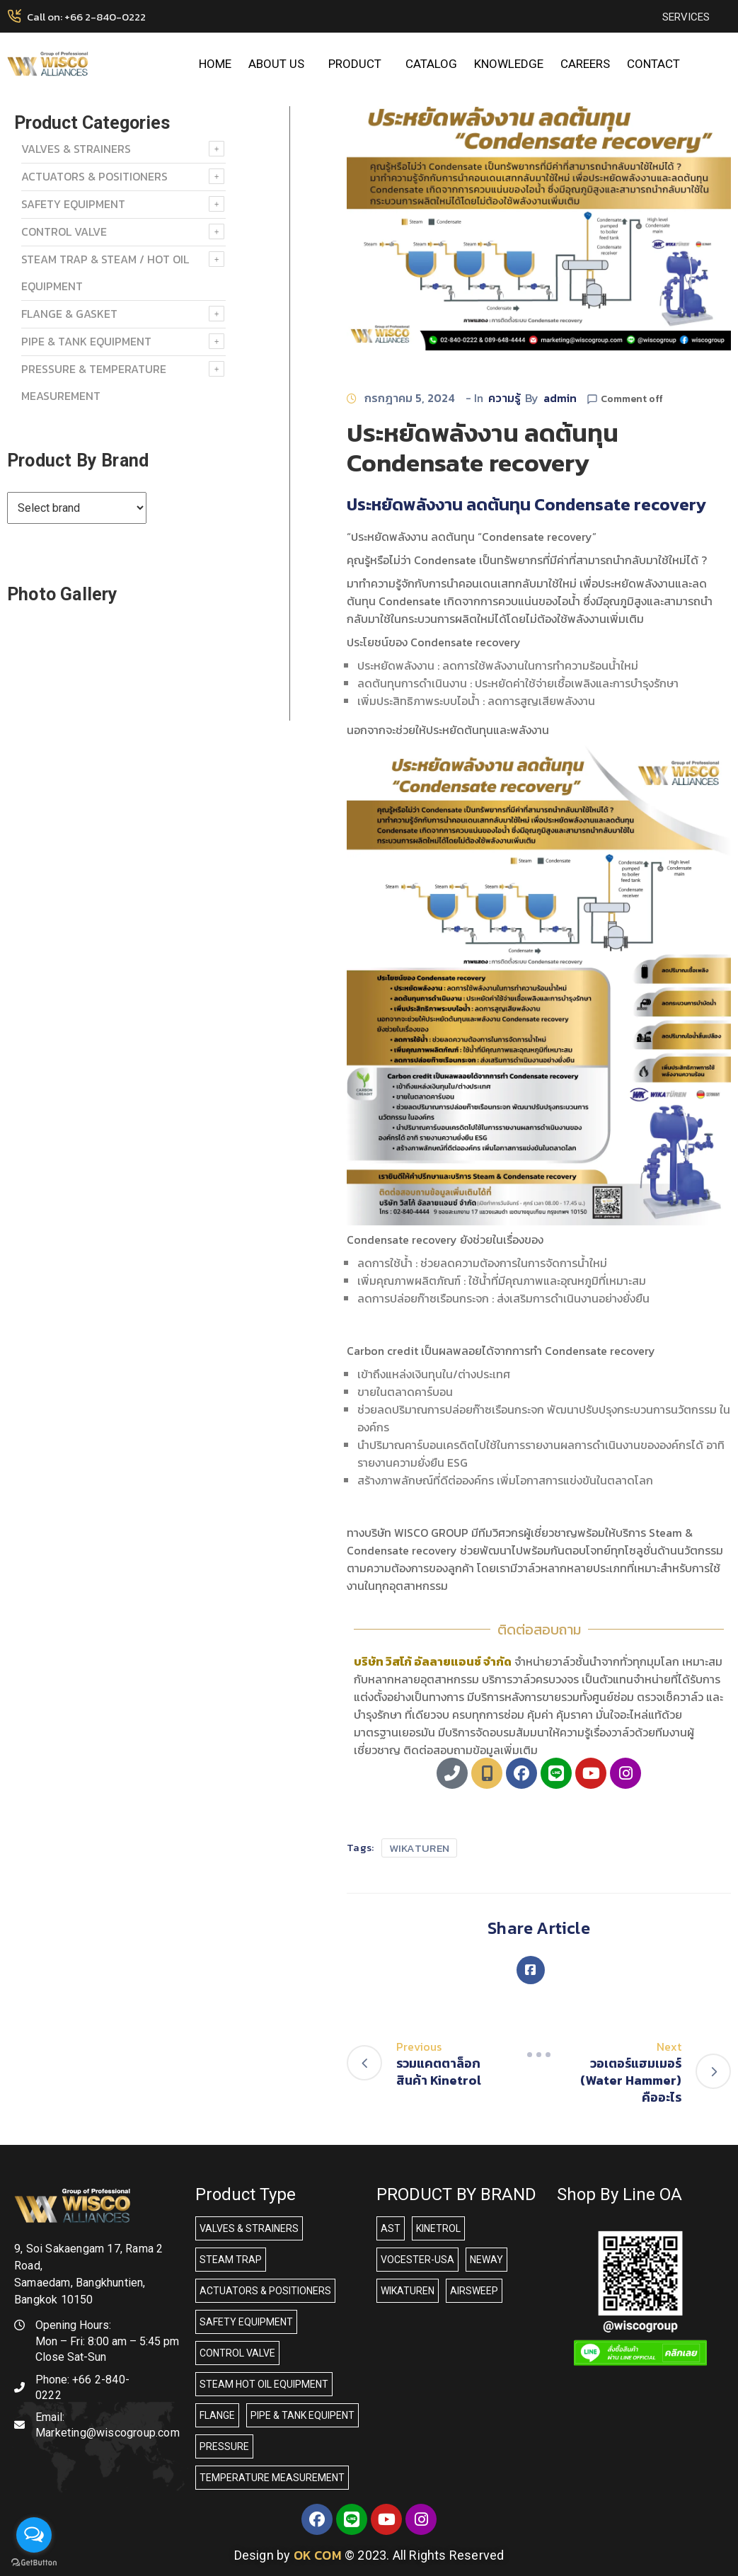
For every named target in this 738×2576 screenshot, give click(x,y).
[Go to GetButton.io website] (34, 2562)
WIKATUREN (419, 1848)
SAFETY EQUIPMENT (73, 203)
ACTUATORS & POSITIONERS (94, 176)
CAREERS (585, 64)
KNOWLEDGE (508, 64)
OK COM (318, 2555)
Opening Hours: (73, 2325)
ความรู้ (504, 397)
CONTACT (653, 64)
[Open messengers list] (34, 2535)
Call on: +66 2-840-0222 (86, 16)
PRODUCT (358, 64)
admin (560, 397)
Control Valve (64, 231)
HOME (215, 64)
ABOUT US (279, 64)
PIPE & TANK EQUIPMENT (86, 341)
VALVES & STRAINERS (76, 148)
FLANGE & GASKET (69, 313)
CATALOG (431, 64)
